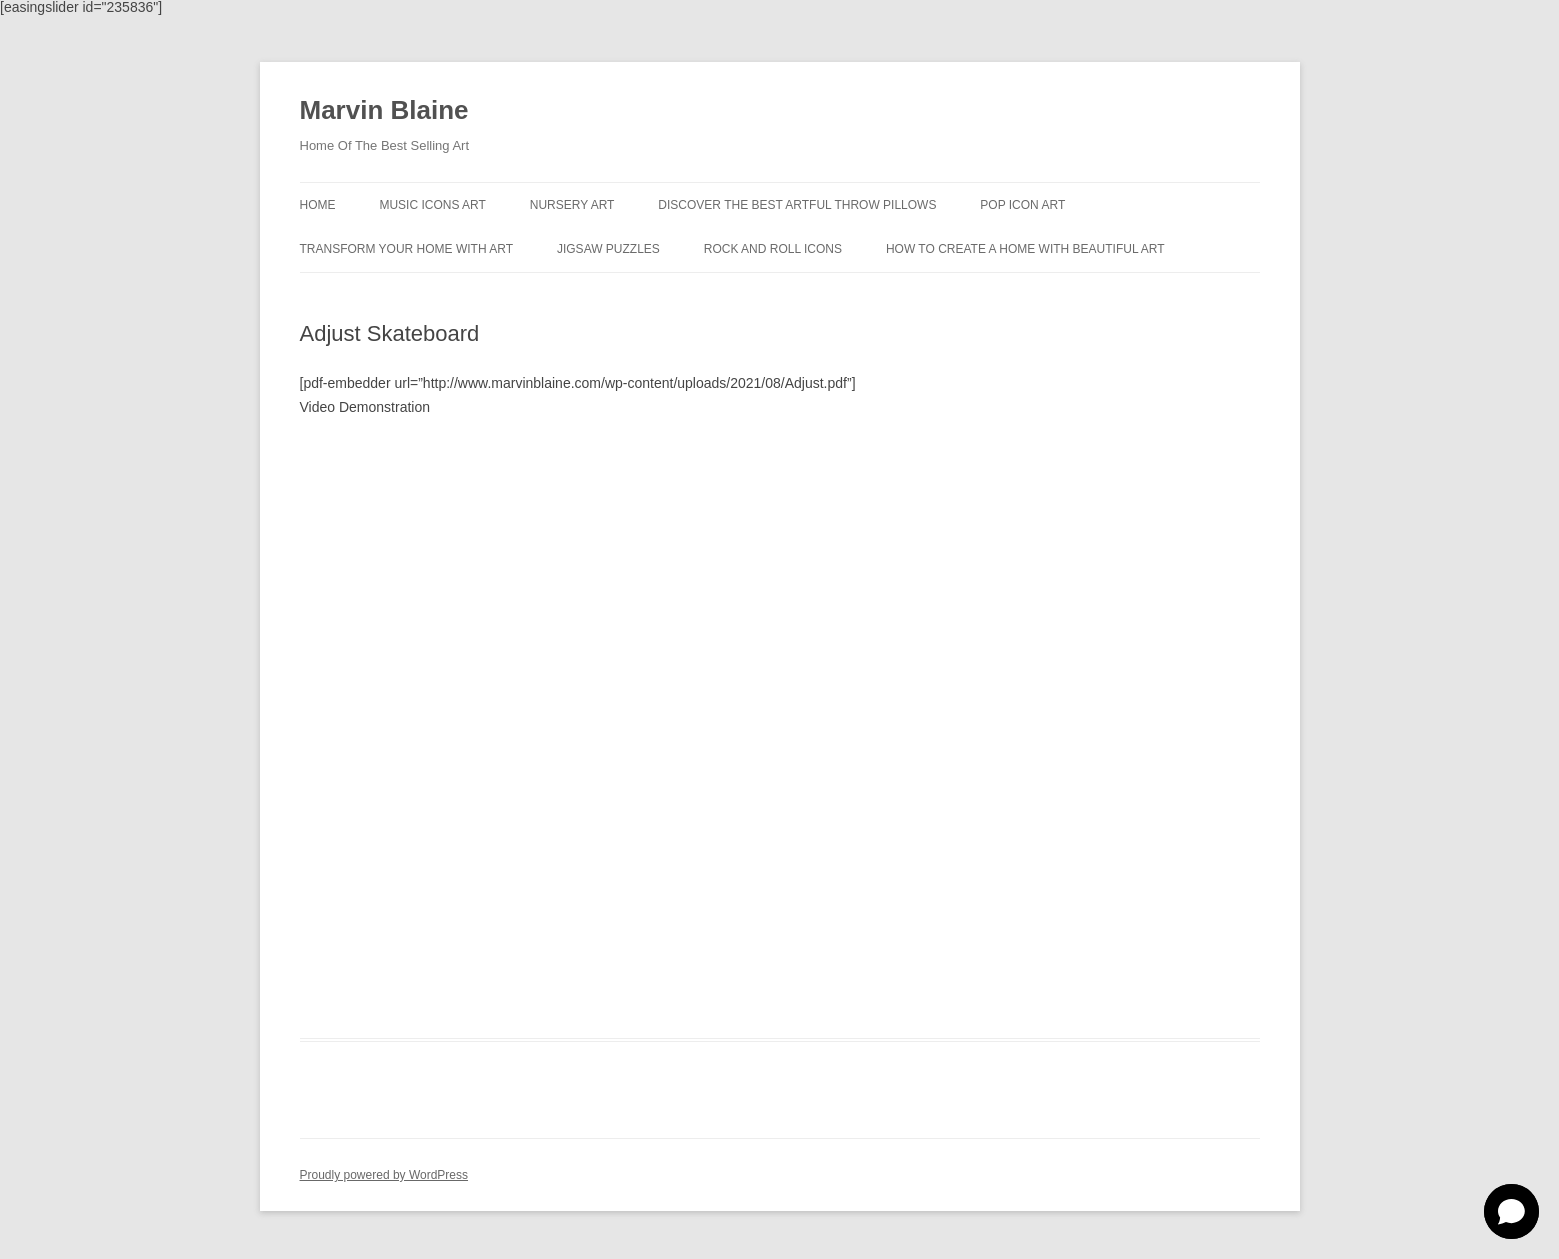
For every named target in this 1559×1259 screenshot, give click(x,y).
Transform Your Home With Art (407, 249)
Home (318, 205)
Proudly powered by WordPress (384, 1175)
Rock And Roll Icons (773, 249)
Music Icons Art (432, 205)
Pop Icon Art (1022, 205)
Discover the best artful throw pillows (797, 205)
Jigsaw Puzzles (608, 249)
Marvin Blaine (384, 110)
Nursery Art (572, 205)
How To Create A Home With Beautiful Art (1025, 249)
